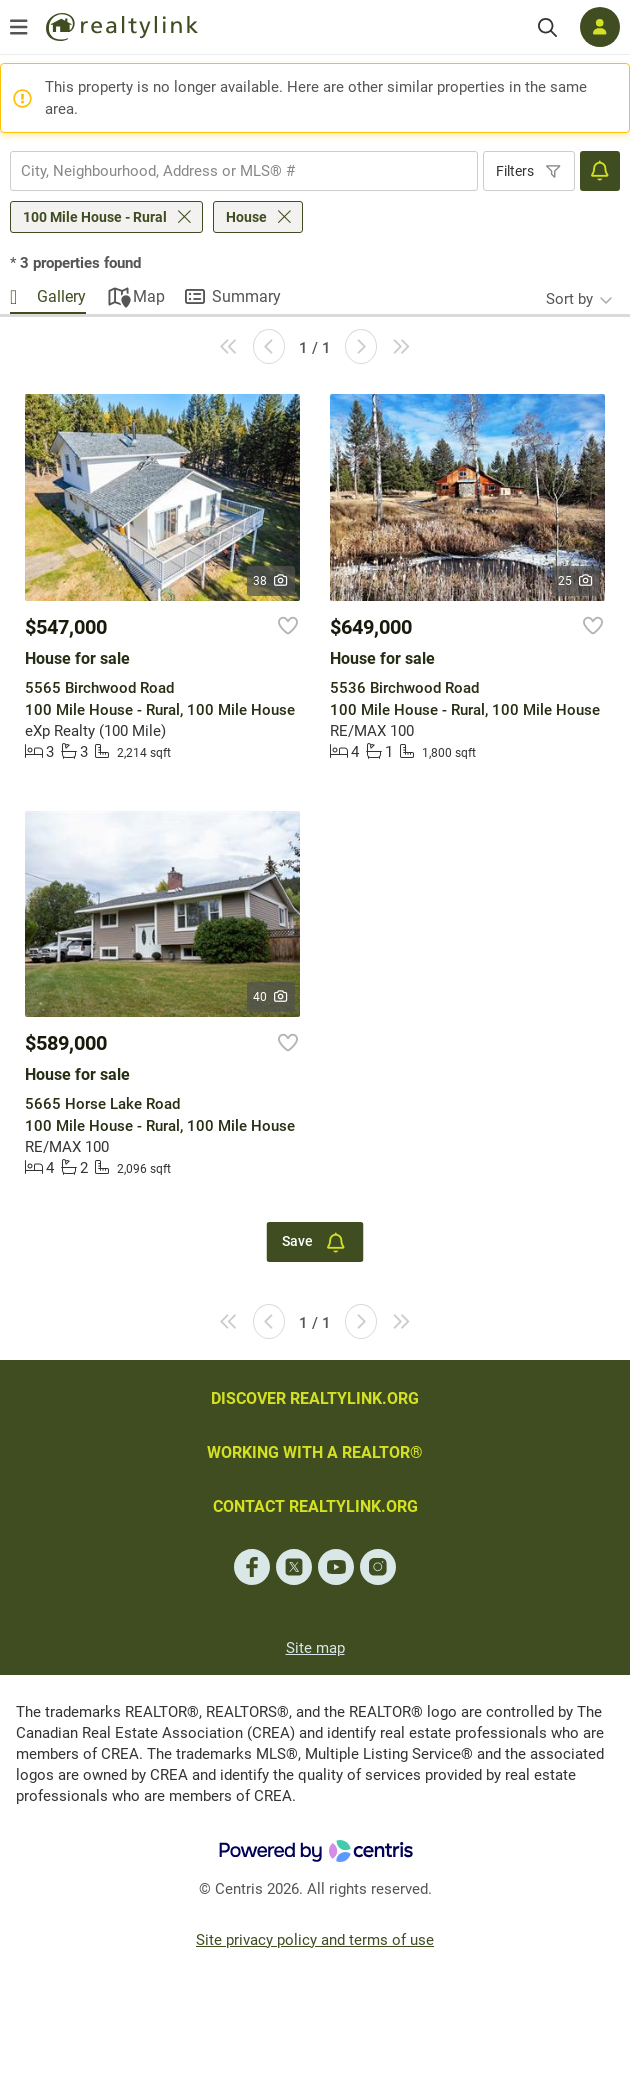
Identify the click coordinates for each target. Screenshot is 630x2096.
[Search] (547, 27)
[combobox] (244, 171)
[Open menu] (19, 27)
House (246, 217)
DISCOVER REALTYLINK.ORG (315, 1398)
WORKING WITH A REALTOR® (315, 1452)
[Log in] (600, 27)
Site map (315, 1648)
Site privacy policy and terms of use (315, 1940)
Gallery (61, 296)
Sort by (569, 299)
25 (576, 581)
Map (149, 296)
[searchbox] (231, 171)
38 (271, 581)
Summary (246, 296)
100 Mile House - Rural (95, 217)
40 (271, 997)
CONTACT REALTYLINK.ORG (315, 1506)
